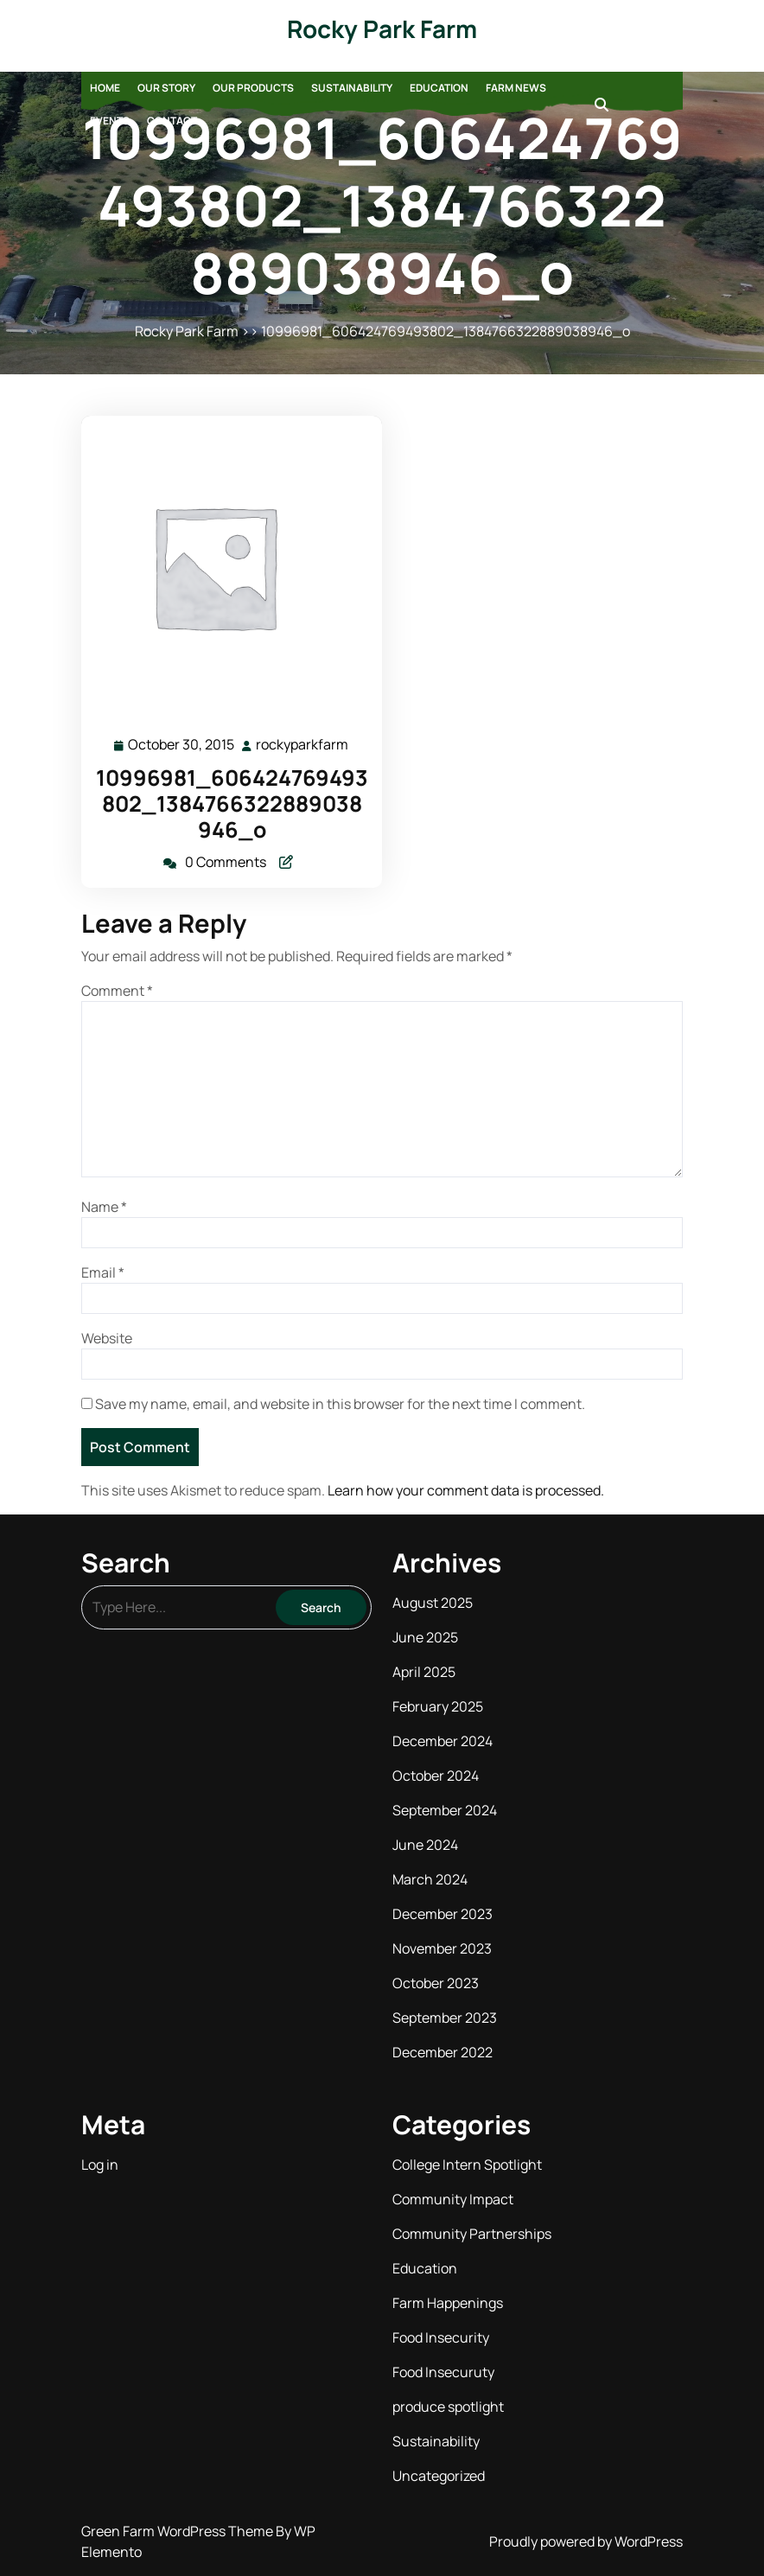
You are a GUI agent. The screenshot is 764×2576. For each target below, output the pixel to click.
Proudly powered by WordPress (586, 2541)
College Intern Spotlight (467, 2164)
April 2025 (423, 1671)
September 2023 (444, 2017)
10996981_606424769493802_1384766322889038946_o (232, 803)
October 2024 (435, 1775)
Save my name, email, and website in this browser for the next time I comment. (340, 1403)
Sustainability (351, 87)
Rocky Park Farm (382, 28)
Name (104, 1206)
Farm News (516, 87)
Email (102, 1272)
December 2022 (442, 2052)
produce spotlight (448, 2406)
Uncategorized (438, 2475)
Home (105, 87)
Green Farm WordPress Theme (178, 2531)
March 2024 (430, 1879)
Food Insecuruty (443, 2372)
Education (439, 87)
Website (106, 1338)
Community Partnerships (471, 2233)
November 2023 (442, 1948)
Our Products (253, 87)
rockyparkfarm (303, 744)
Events (110, 120)
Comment (117, 990)
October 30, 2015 (182, 744)
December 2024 (442, 1740)
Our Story (166, 87)
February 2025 (437, 1706)
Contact (172, 120)
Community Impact (452, 2199)
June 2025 (425, 1637)
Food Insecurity (440, 2337)
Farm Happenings (447, 2302)
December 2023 (442, 1913)
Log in (99, 2164)
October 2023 (435, 1983)
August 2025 (432, 1602)
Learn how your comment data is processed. (466, 1490)
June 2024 (425, 1844)
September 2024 (444, 1810)
